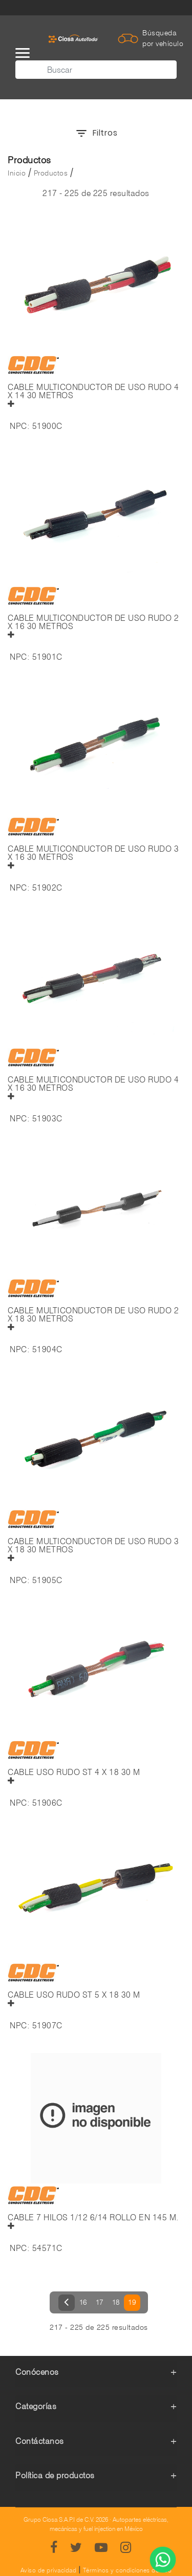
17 (99, 2302)
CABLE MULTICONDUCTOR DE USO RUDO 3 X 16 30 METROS (93, 853)
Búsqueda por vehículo (162, 38)
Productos (51, 173)
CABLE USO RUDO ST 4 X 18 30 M (74, 1772)
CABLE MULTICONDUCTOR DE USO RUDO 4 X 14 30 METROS (93, 391)
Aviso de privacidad (48, 2570)
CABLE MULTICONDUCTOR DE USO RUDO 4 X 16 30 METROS (93, 1084)
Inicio (17, 173)
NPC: (20, 426)
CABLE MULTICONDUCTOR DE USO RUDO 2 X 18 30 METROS (93, 1315)
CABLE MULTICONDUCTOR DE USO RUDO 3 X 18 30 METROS (93, 1546)
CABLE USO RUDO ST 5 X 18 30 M (74, 1995)
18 (116, 2302)
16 (83, 2302)
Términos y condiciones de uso (127, 2570)
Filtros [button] (96, 133)
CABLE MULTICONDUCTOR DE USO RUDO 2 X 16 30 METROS (93, 622)
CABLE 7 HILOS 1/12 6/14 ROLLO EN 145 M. (93, 2218)
